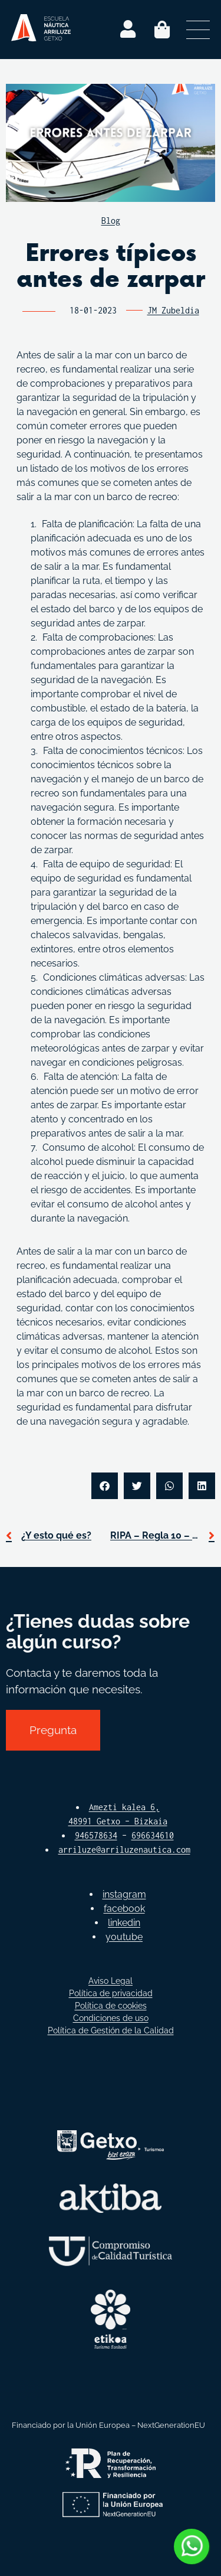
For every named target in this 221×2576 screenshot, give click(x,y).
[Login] (128, 29)
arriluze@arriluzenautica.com (124, 1849)
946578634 (96, 1835)
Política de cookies (111, 2005)
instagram (124, 1894)
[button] (104, 1486)
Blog (110, 221)
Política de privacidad (111, 1993)
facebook (124, 1908)
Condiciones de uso (111, 2018)
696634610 (152, 1835)
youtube (124, 1936)
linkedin (124, 1922)
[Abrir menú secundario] (198, 29)
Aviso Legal (110, 1981)
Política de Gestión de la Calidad (111, 2030)
